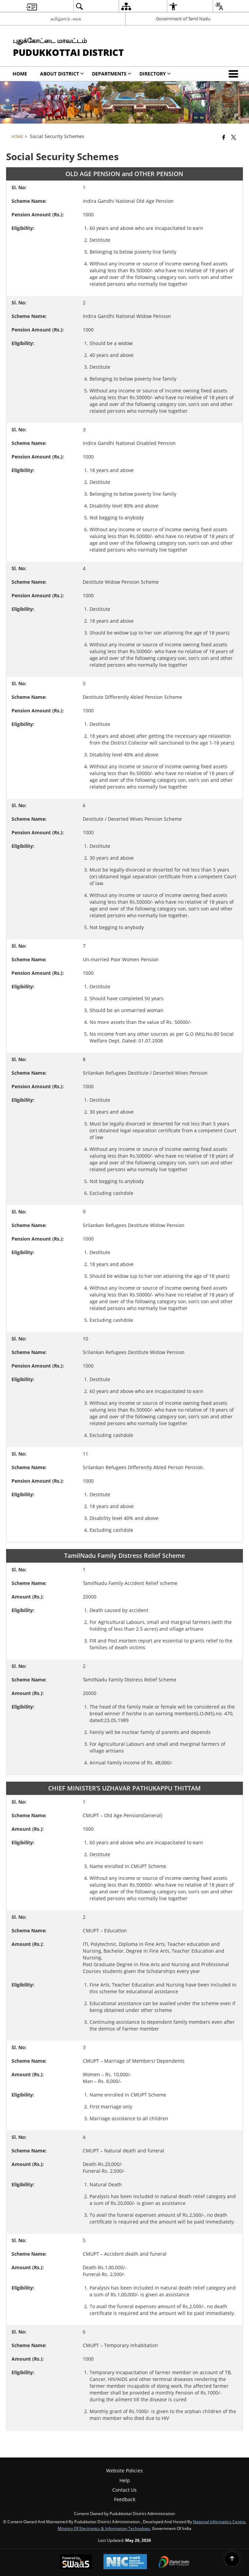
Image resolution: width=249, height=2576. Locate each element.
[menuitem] (31, 6)
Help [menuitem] (124, 2480)
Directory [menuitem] (155, 73)
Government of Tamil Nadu (183, 19)
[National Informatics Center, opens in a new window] (125, 2562)
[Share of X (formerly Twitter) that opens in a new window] (233, 137)
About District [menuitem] (62, 73)
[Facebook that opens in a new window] (223, 137)
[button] (235, 74)
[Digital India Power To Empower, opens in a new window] (174, 2562)
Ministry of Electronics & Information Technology (104, 2528)
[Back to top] (232, 2559)
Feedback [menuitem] (124, 2499)
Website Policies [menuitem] (124, 2470)
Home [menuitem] (20, 73)
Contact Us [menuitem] (124, 2490)
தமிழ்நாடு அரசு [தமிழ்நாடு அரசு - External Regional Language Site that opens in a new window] (66, 19)
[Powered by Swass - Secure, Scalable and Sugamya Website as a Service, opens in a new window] (76, 2562)
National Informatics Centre (219, 2521)
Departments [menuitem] (111, 73)
